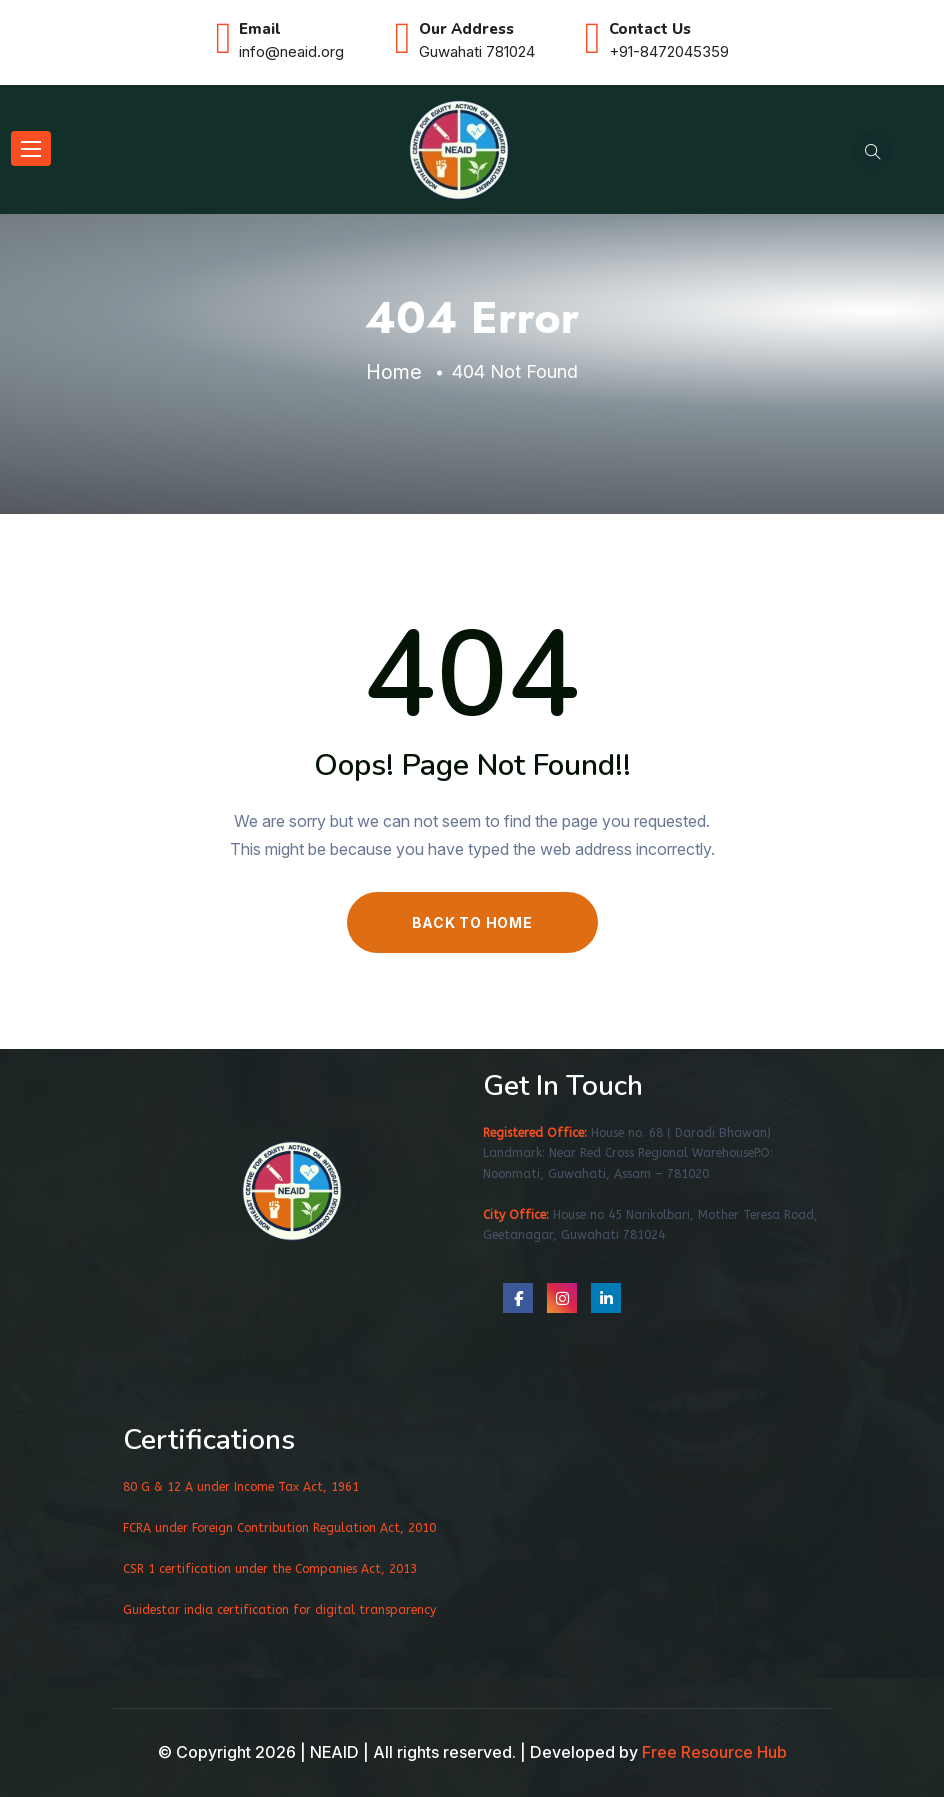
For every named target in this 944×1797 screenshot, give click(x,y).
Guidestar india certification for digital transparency (279, 1610)
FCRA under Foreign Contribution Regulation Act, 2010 (279, 1528)
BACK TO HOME (472, 922)
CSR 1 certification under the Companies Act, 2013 (270, 1569)
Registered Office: (535, 1133)
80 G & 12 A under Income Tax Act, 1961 (241, 1487)
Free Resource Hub (714, 1752)
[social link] (518, 1298)
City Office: (516, 1215)
